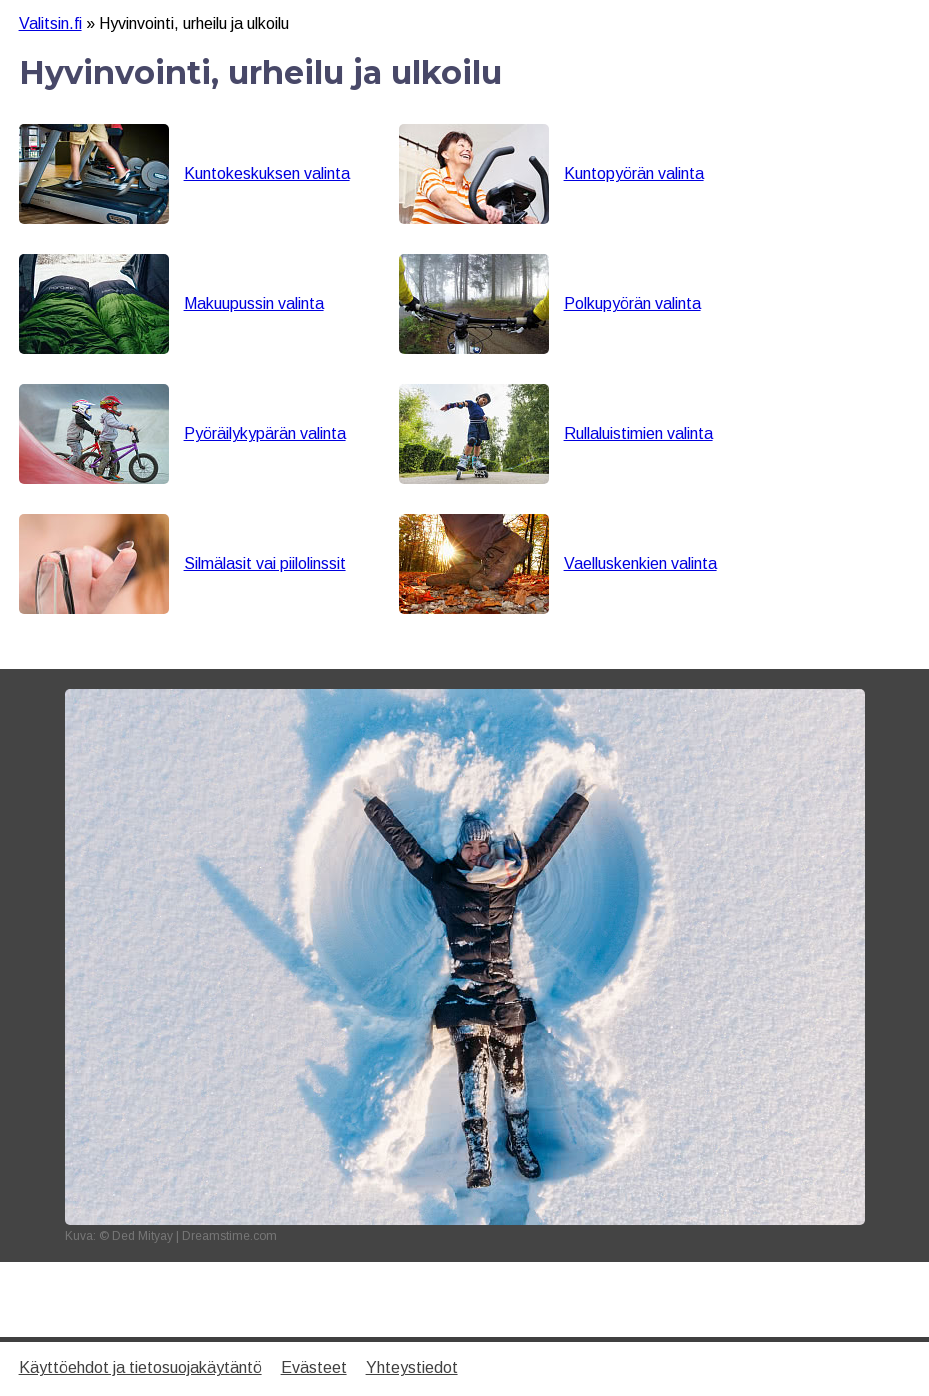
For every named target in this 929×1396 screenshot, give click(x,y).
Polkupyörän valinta (632, 303)
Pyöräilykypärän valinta (265, 433)
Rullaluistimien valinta (638, 433)
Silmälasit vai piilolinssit (265, 563)
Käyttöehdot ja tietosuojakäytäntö (140, 1367)
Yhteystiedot (412, 1367)
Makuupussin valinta (254, 303)
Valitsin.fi (50, 23)
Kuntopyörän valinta (634, 173)
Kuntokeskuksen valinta (267, 173)
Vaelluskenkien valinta (640, 563)
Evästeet (314, 1367)
